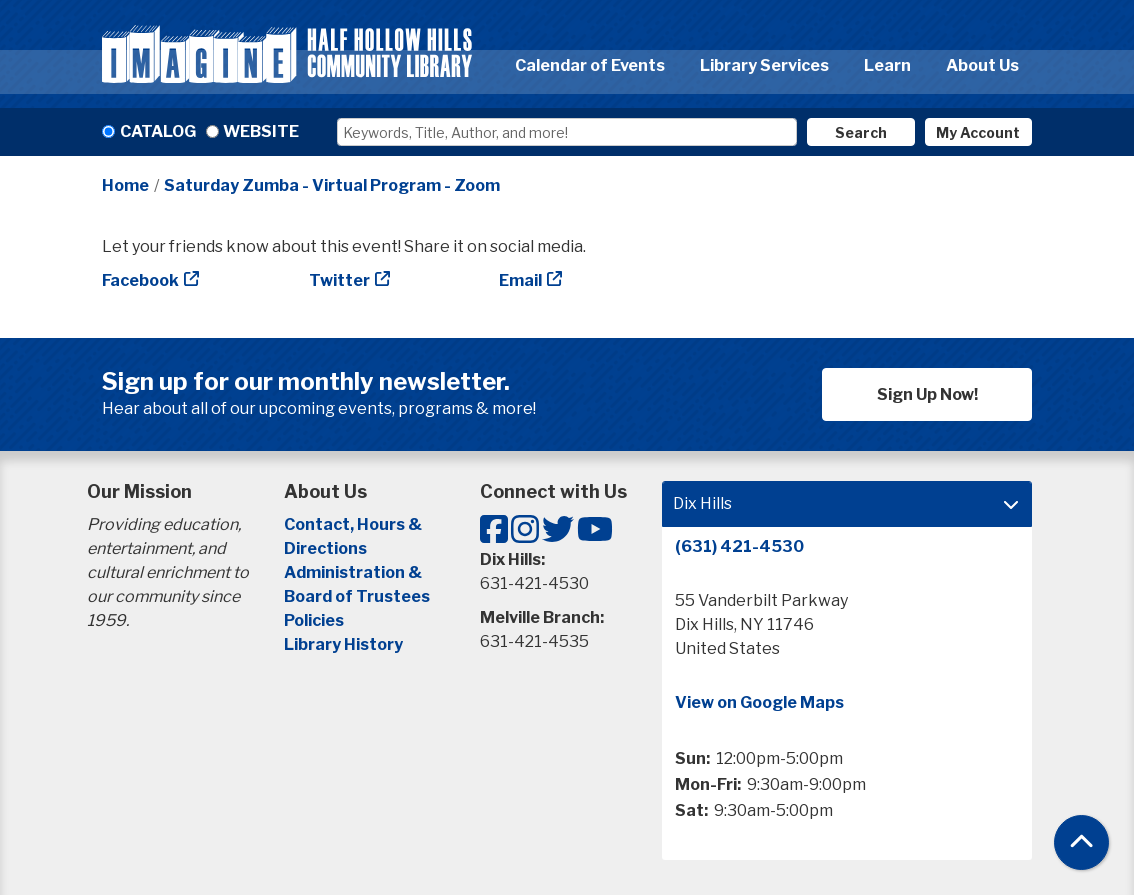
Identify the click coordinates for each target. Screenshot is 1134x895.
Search (861, 132)
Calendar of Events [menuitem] (590, 65)
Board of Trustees (357, 596)
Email (520, 280)
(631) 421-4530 (739, 546)
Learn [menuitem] (887, 65)
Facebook (140, 280)
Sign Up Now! (927, 394)
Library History (343, 644)
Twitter (339, 280)
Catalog (158, 131)
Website (261, 131)
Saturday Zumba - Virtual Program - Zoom (332, 185)
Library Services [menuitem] (764, 65)
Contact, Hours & (354, 524)
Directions (325, 548)
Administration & (354, 572)
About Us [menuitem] (982, 65)
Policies (314, 620)
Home (125, 185)
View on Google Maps (759, 702)
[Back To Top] (1081, 842)
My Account (978, 132)
